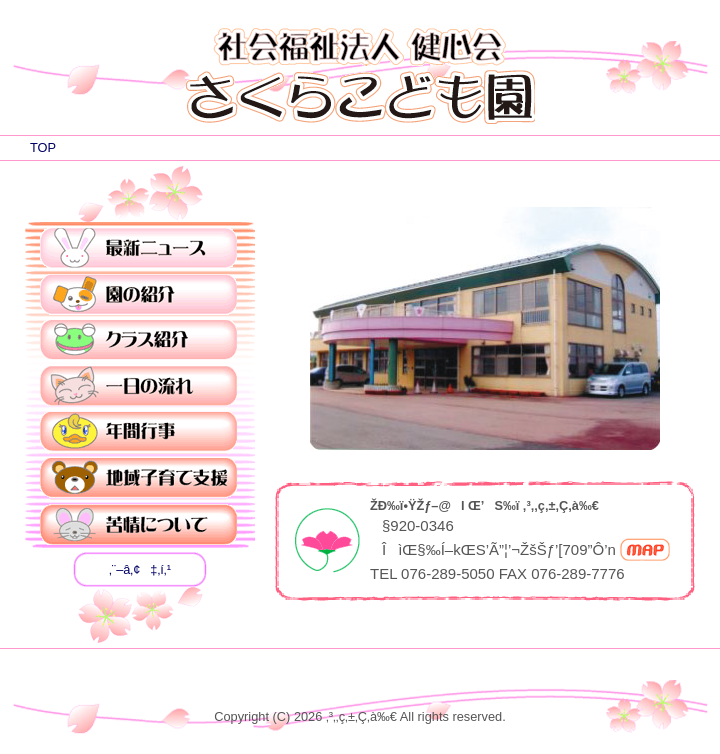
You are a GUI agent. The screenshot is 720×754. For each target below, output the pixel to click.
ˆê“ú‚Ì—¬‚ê (138, 387)
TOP (43, 147)
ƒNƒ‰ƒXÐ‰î (138, 341)
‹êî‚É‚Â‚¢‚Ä (138, 525)
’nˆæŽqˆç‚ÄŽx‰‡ (138, 479)
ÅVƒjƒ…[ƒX (138, 249)
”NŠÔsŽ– (138, 433)
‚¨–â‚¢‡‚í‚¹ (140, 569)
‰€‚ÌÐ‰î (138, 295)
